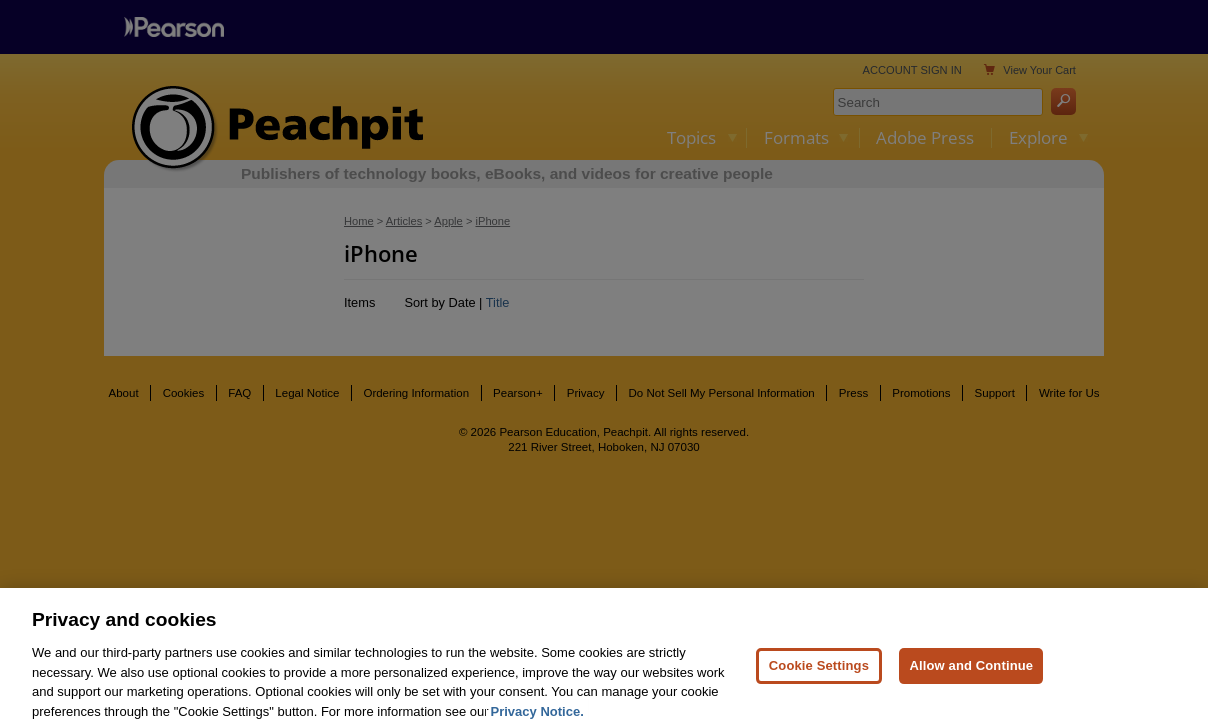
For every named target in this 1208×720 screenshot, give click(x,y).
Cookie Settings (819, 679)
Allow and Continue (971, 679)
